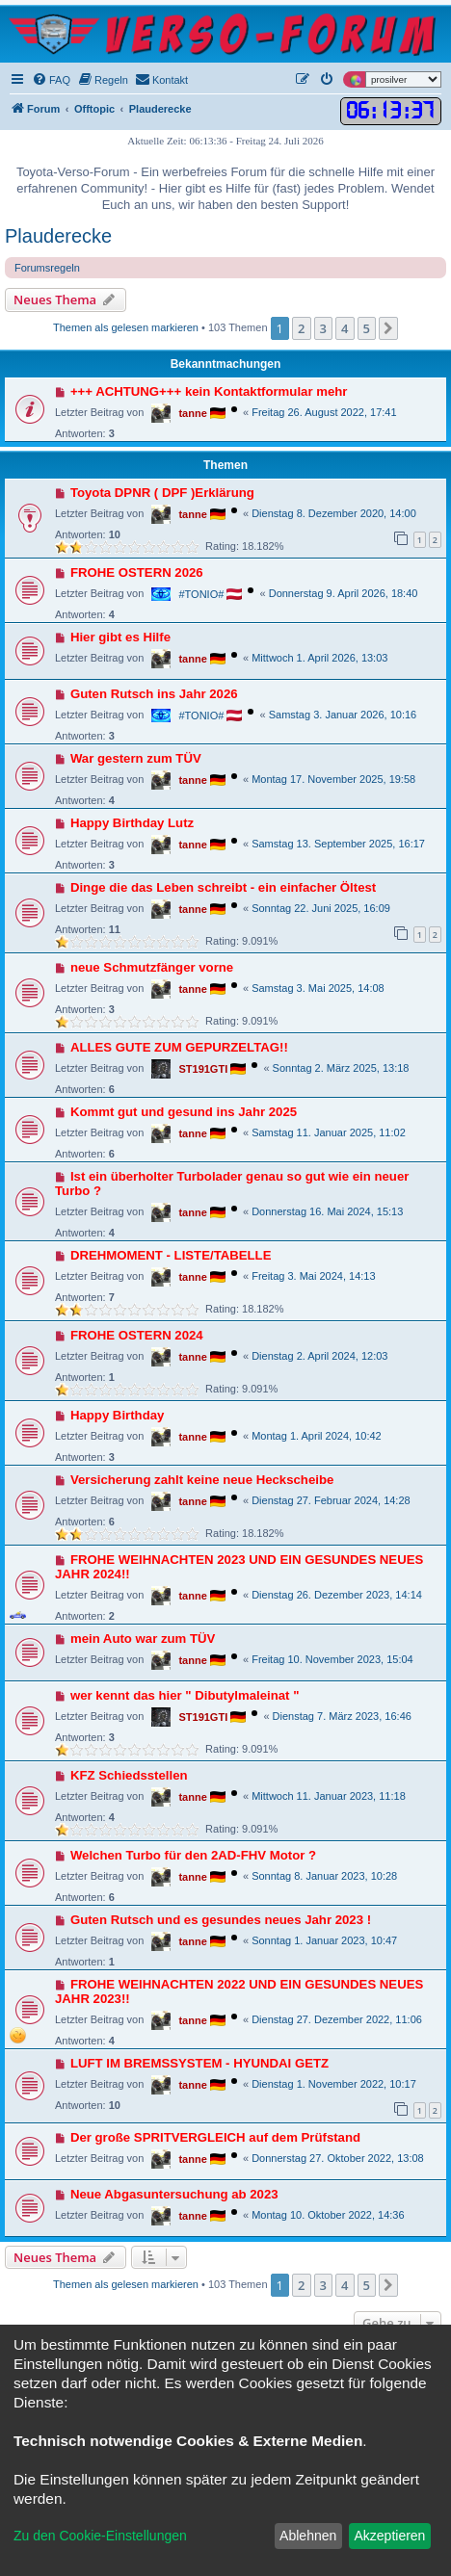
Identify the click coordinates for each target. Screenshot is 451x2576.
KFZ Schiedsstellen (129, 1775)
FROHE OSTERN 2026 (136, 572)
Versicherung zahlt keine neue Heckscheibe (201, 1479)
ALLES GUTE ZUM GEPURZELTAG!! (179, 1047)
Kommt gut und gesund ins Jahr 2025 (183, 1112)
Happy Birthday (117, 1415)
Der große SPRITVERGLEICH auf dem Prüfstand (215, 2137)
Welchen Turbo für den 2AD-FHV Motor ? (193, 1855)
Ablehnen (307, 2535)
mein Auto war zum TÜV (142, 1638)
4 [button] (344, 328)
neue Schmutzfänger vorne (151, 967)
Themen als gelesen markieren (126, 327)
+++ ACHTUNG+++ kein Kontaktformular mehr (209, 391)
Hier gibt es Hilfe (120, 637)
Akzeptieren (389, 2535)
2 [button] (301, 328)
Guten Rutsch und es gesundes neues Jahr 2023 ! (220, 1919)
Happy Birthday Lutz (132, 823)
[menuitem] (51, 79)
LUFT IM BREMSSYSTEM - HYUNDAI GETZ (199, 2063)
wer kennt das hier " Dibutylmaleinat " (185, 1695)
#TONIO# (201, 594)
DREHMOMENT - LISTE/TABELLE (171, 1255)
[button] (388, 328)
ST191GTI (202, 1069)
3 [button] (323, 328)
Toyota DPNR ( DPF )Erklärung (162, 492)
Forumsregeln (47, 267)
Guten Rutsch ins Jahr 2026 (154, 694)
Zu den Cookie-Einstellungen (100, 2535)
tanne (192, 413)
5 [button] (366, 328)
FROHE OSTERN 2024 (136, 1335)
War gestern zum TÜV (135, 758)
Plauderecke (58, 236)
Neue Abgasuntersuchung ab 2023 (174, 2194)
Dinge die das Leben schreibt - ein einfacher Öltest (223, 887)
